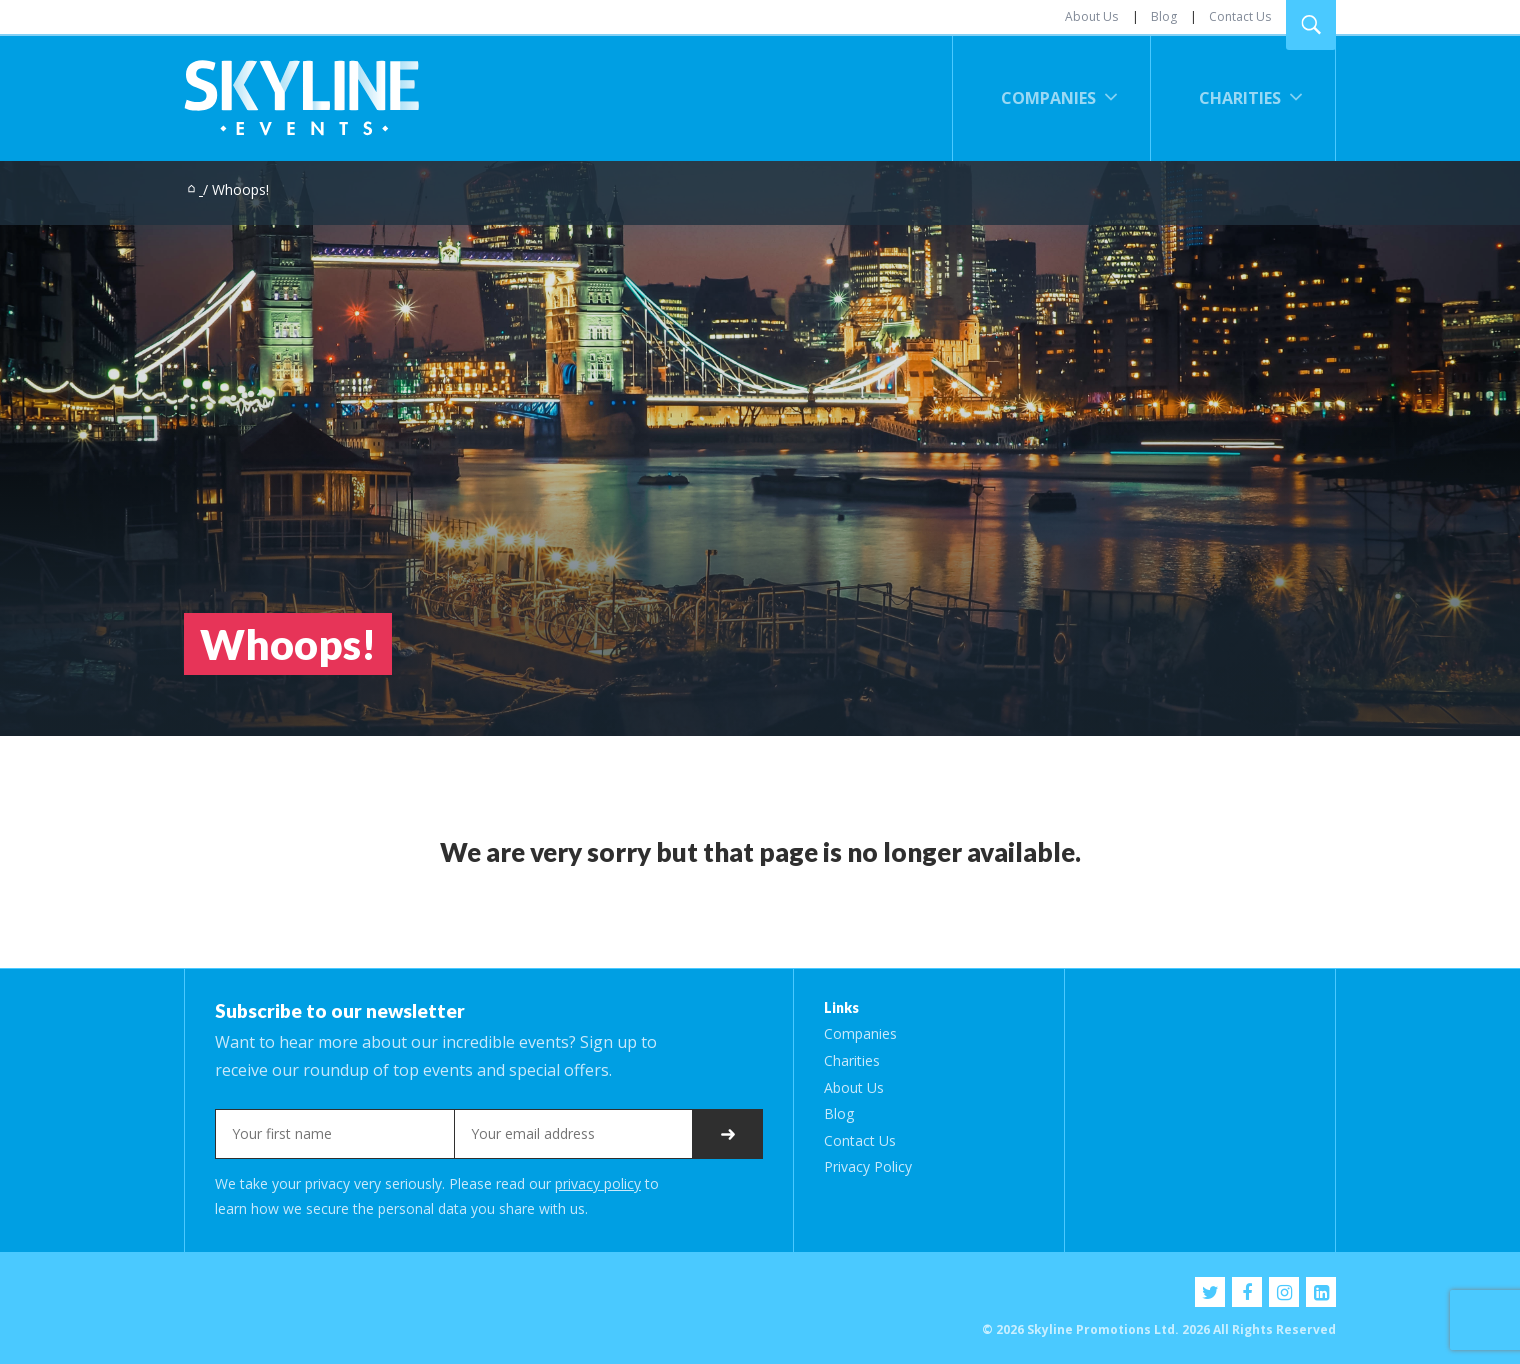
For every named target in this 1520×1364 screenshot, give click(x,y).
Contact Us (1240, 16)
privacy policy (598, 1183)
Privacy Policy (868, 1166)
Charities (1240, 98)
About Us (1091, 16)
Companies (1048, 98)
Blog (1164, 16)
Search (1311, 25)
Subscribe (728, 1134)
